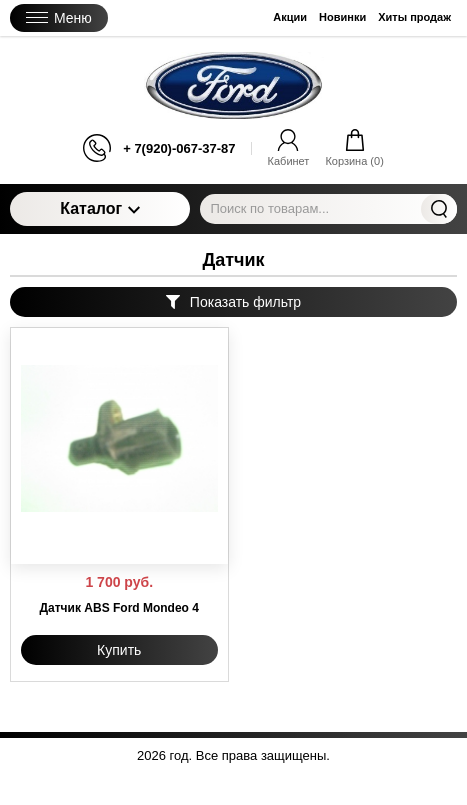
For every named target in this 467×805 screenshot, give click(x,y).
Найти (439, 209)
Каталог (100, 208)
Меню (59, 18)
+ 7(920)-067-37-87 (179, 148)
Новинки (342, 17)
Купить (119, 650)
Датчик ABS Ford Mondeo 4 (119, 608)
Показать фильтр (233, 302)
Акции (290, 17)
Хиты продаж (414, 17)
